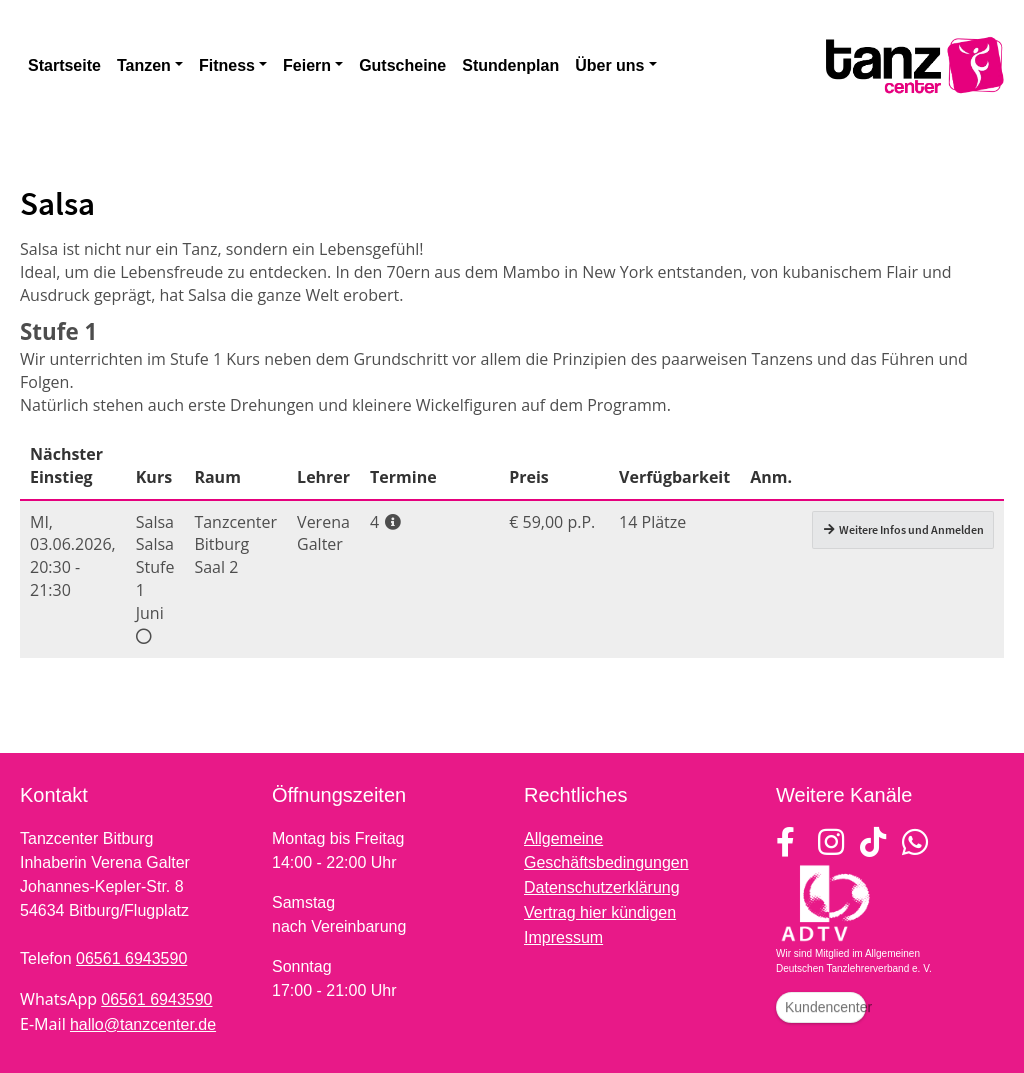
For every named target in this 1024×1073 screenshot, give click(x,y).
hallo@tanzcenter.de (143, 1024)
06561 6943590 (131, 958)
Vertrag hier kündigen (600, 912)
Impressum (563, 937)
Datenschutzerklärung (602, 887)
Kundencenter (825, 1007)
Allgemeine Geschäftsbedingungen (606, 850)
